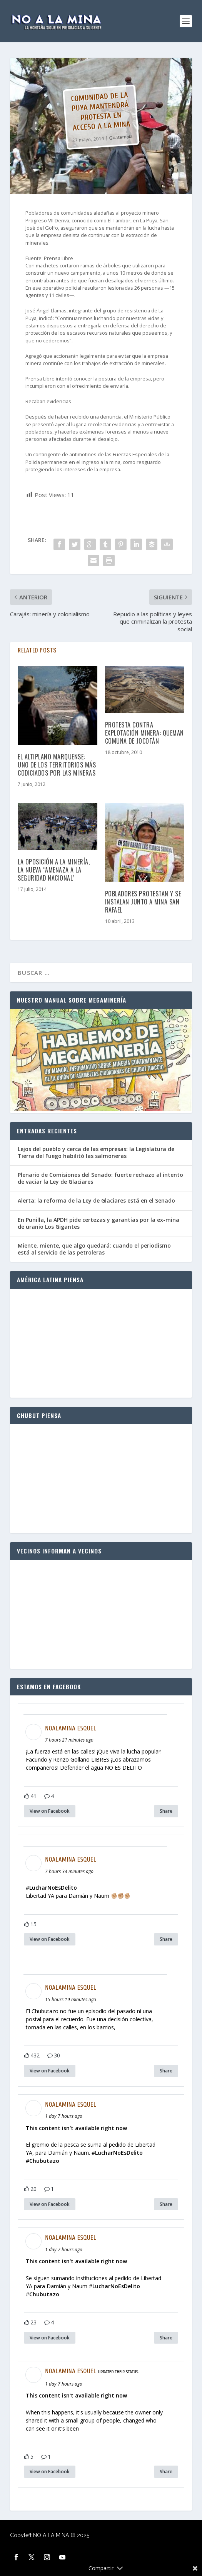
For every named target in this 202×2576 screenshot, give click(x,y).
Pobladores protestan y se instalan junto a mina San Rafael (143, 901)
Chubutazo (44, 2160)
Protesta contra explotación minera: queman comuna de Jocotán (144, 733)
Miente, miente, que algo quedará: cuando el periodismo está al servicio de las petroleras (94, 1249)
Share (166, 1811)
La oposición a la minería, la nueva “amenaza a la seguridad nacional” (54, 870)
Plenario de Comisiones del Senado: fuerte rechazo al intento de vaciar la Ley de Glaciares (100, 1178)
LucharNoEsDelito (53, 1887)
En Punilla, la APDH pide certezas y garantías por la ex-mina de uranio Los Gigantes (98, 1223)
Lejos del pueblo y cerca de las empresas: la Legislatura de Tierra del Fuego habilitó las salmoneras (96, 1152)
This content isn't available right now (76, 2128)
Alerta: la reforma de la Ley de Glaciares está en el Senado (96, 1200)
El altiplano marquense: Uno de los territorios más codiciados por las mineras (57, 764)
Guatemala (121, 137)
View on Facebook (50, 1811)
